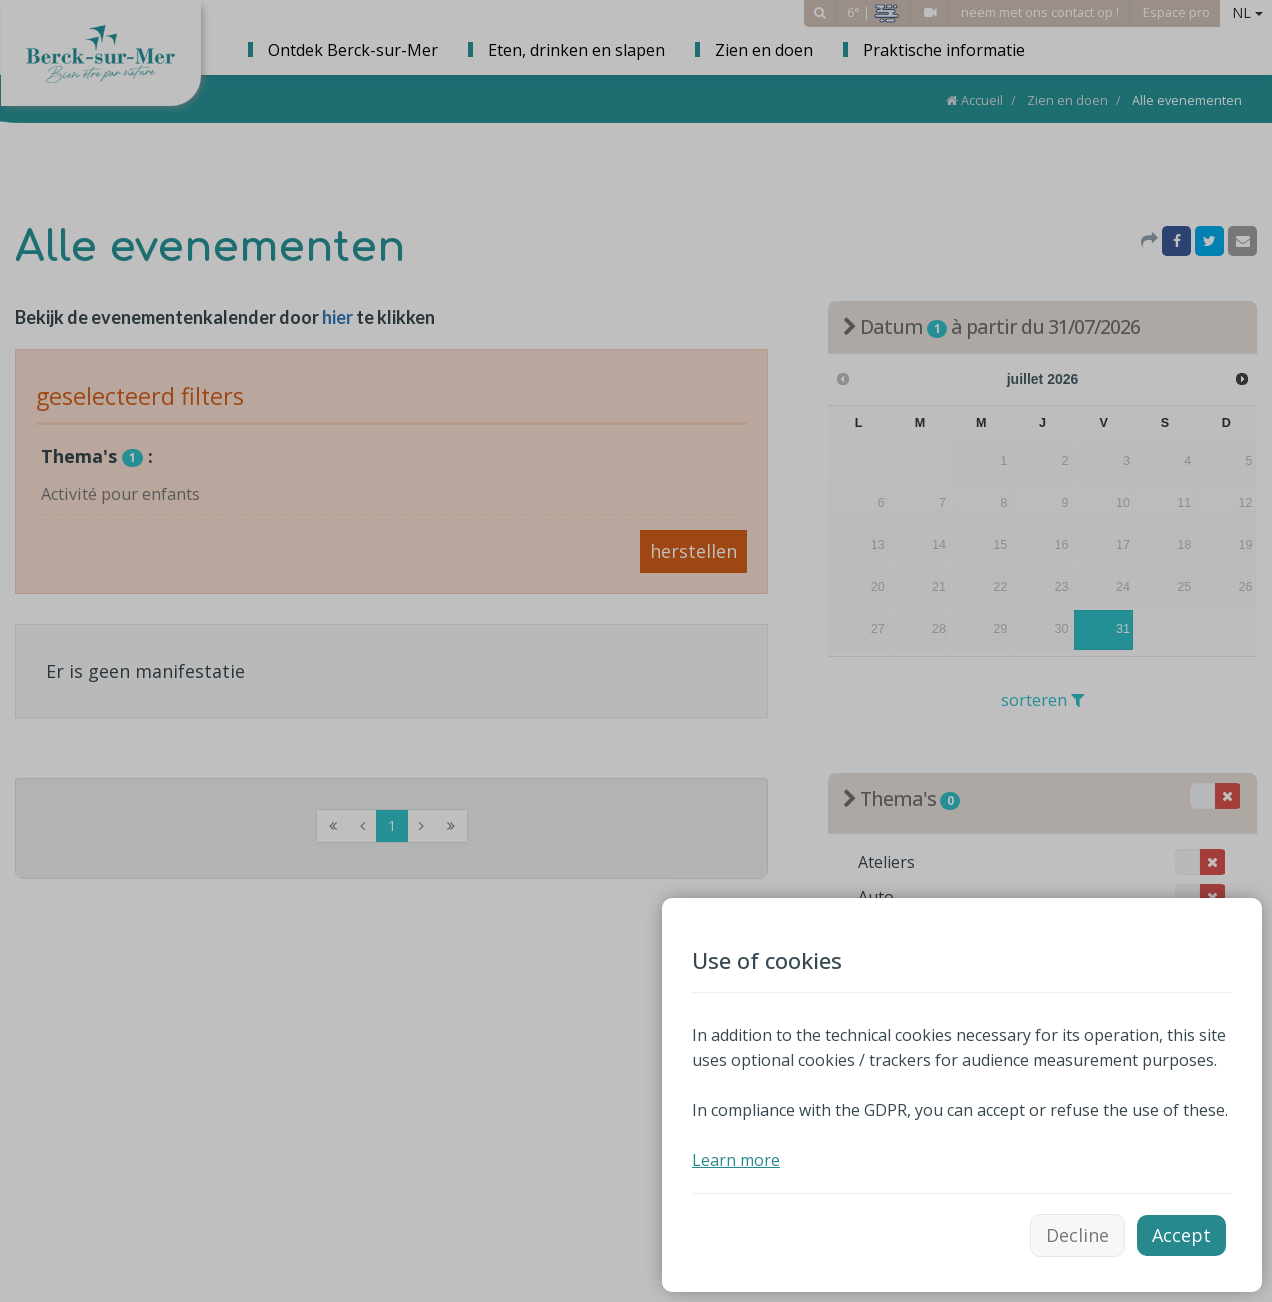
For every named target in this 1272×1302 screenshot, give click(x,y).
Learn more (736, 1160)
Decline (1077, 1235)
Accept (1181, 1235)
